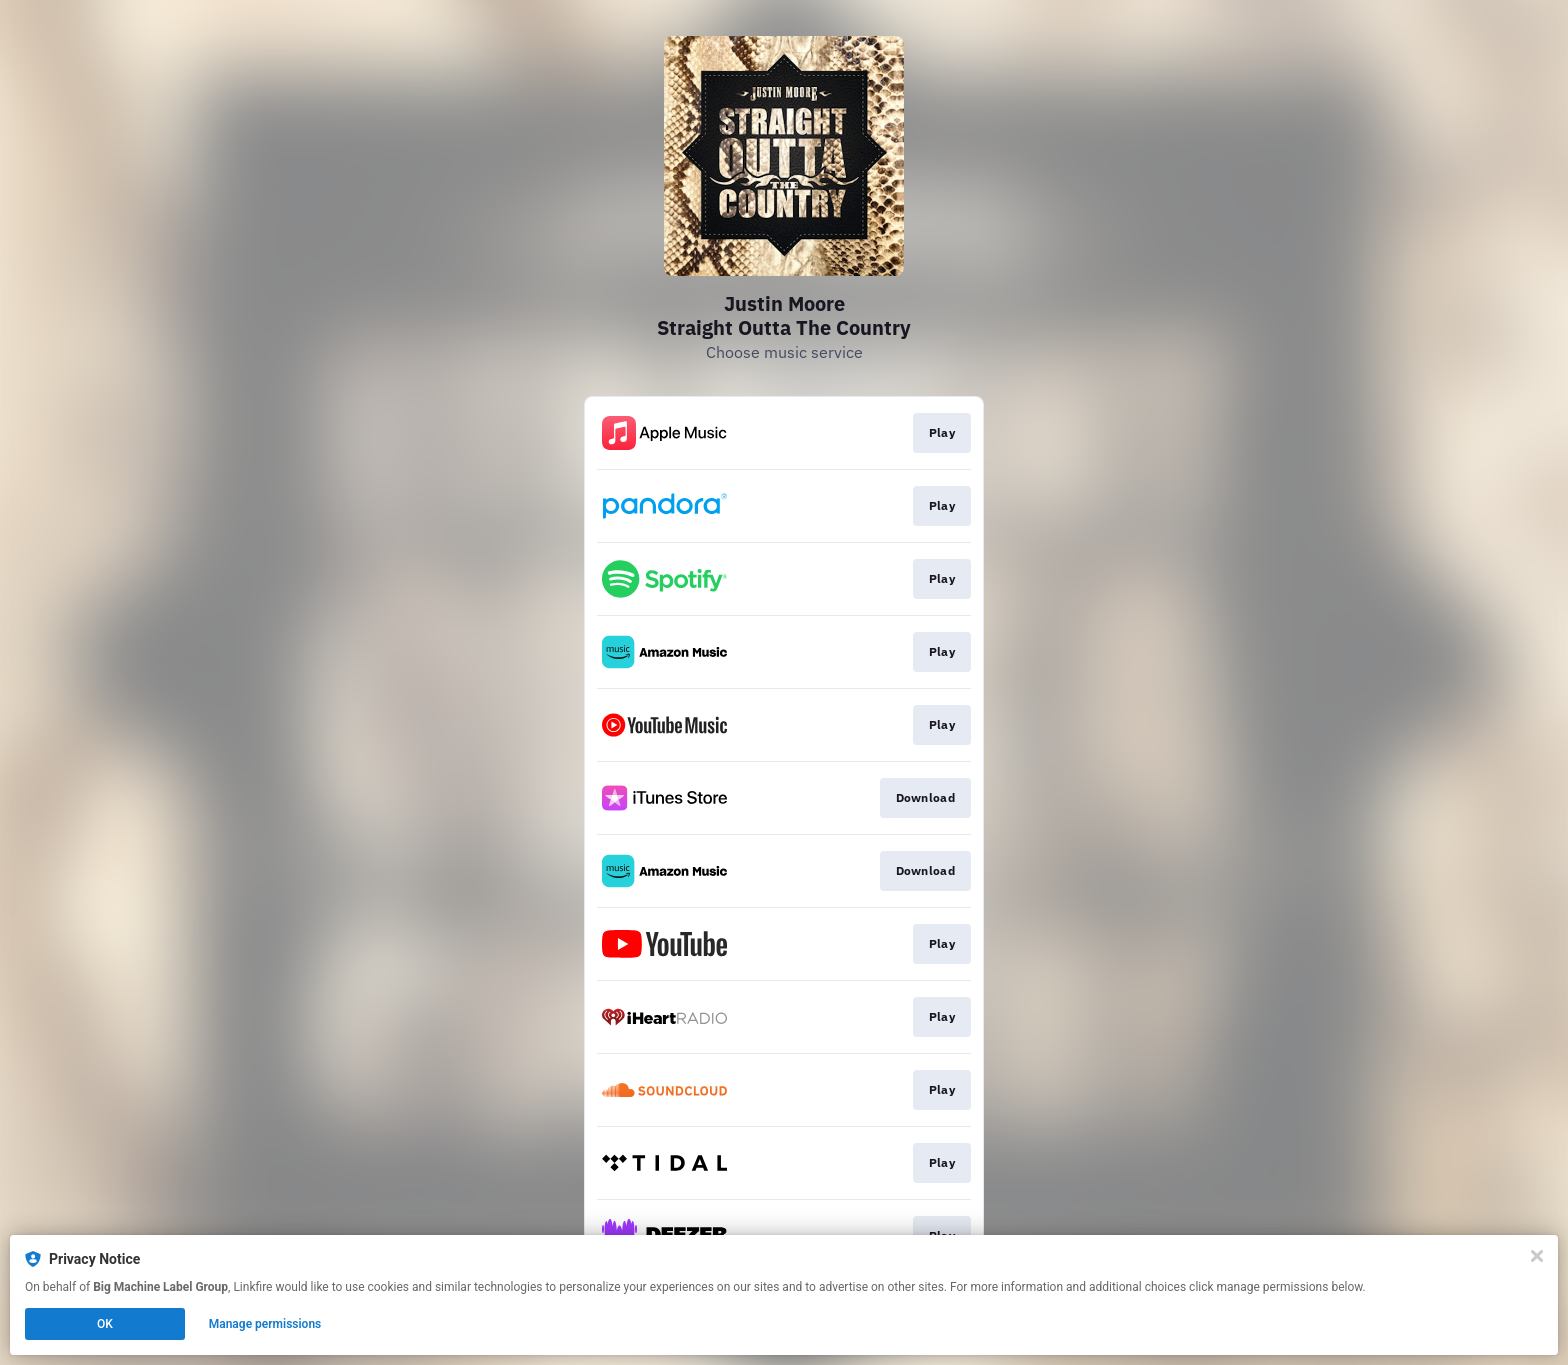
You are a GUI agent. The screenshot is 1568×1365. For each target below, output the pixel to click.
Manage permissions (265, 1324)
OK (105, 1324)
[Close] (1537, 1256)
